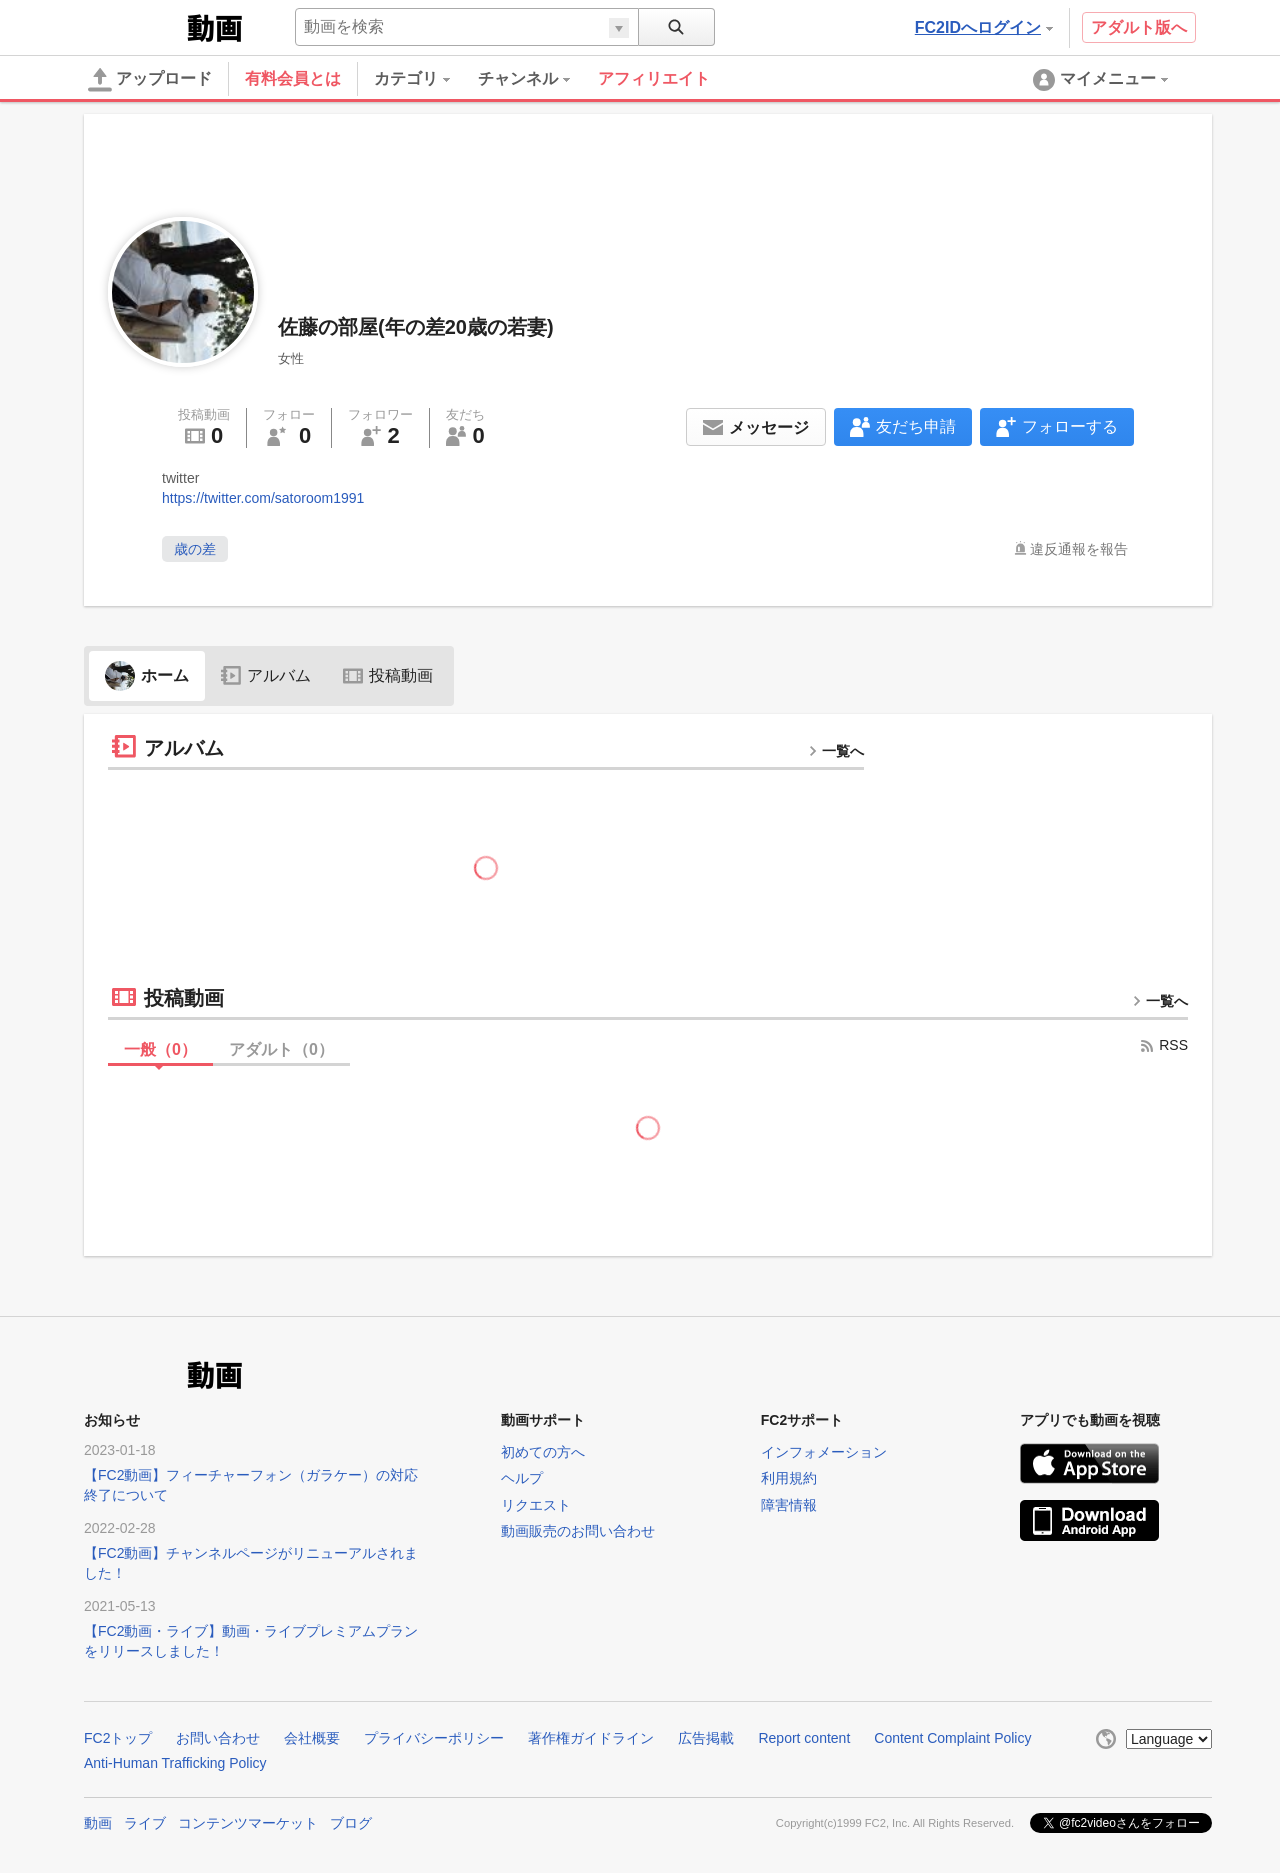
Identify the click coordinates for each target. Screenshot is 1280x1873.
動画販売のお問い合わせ (578, 1531)
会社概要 (312, 1738)
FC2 (133, 26)
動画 (98, 1823)
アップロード (150, 80)
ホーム (147, 675)
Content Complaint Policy (952, 1738)
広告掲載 (706, 1738)
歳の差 (195, 549)
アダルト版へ (1139, 27)
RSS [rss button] (1163, 1045)
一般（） (160, 1049)
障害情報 (789, 1505)
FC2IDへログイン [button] (984, 27)
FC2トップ (118, 1738)
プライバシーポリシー (434, 1738)
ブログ (351, 1823)
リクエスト (536, 1505)
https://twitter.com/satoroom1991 (263, 498)
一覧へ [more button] (836, 751)
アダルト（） (281, 1049)
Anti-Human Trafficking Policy (175, 1763)
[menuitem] (426, 79)
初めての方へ (543, 1452)
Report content (804, 1738)
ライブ (145, 1823)
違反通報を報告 (1079, 549)
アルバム (266, 675)
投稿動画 (388, 675)
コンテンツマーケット (248, 1823)
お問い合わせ (218, 1738)
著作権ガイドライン (591, 1738)
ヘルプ (522, 1478)
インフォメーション (824, 1452)
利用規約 (789, 1478)
